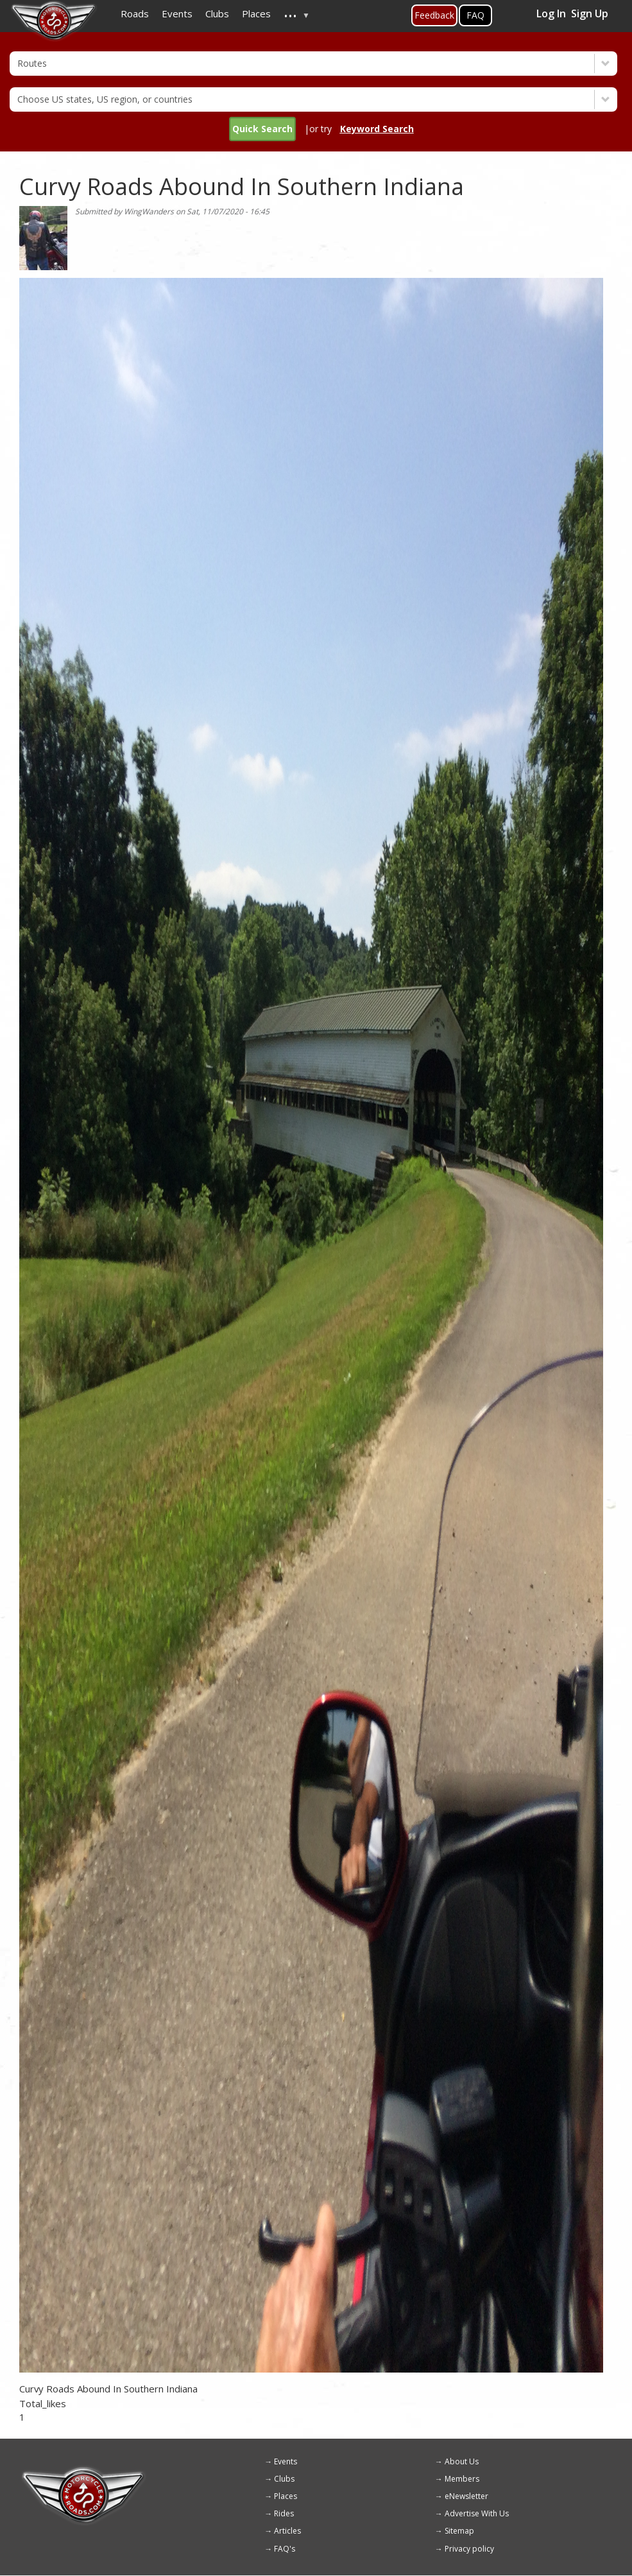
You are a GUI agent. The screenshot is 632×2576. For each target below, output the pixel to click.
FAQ (475, 15)
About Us (462, 2461)
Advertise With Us (477, 2513)
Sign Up (589, 13)
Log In (551, 13)
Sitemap (459, 2530)
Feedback (434, 15)
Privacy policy (469, 2548)
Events (285, 2461)
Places (285, 2496)
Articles (287, 2530)
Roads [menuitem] (135, 13)
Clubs (284, 2478)
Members (462, 2478)
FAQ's (284, 2548)
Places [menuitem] (256, 13)
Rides (284, 2513)
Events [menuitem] (177, 13)
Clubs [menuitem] (217, 13)
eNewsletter (466, 2496)
